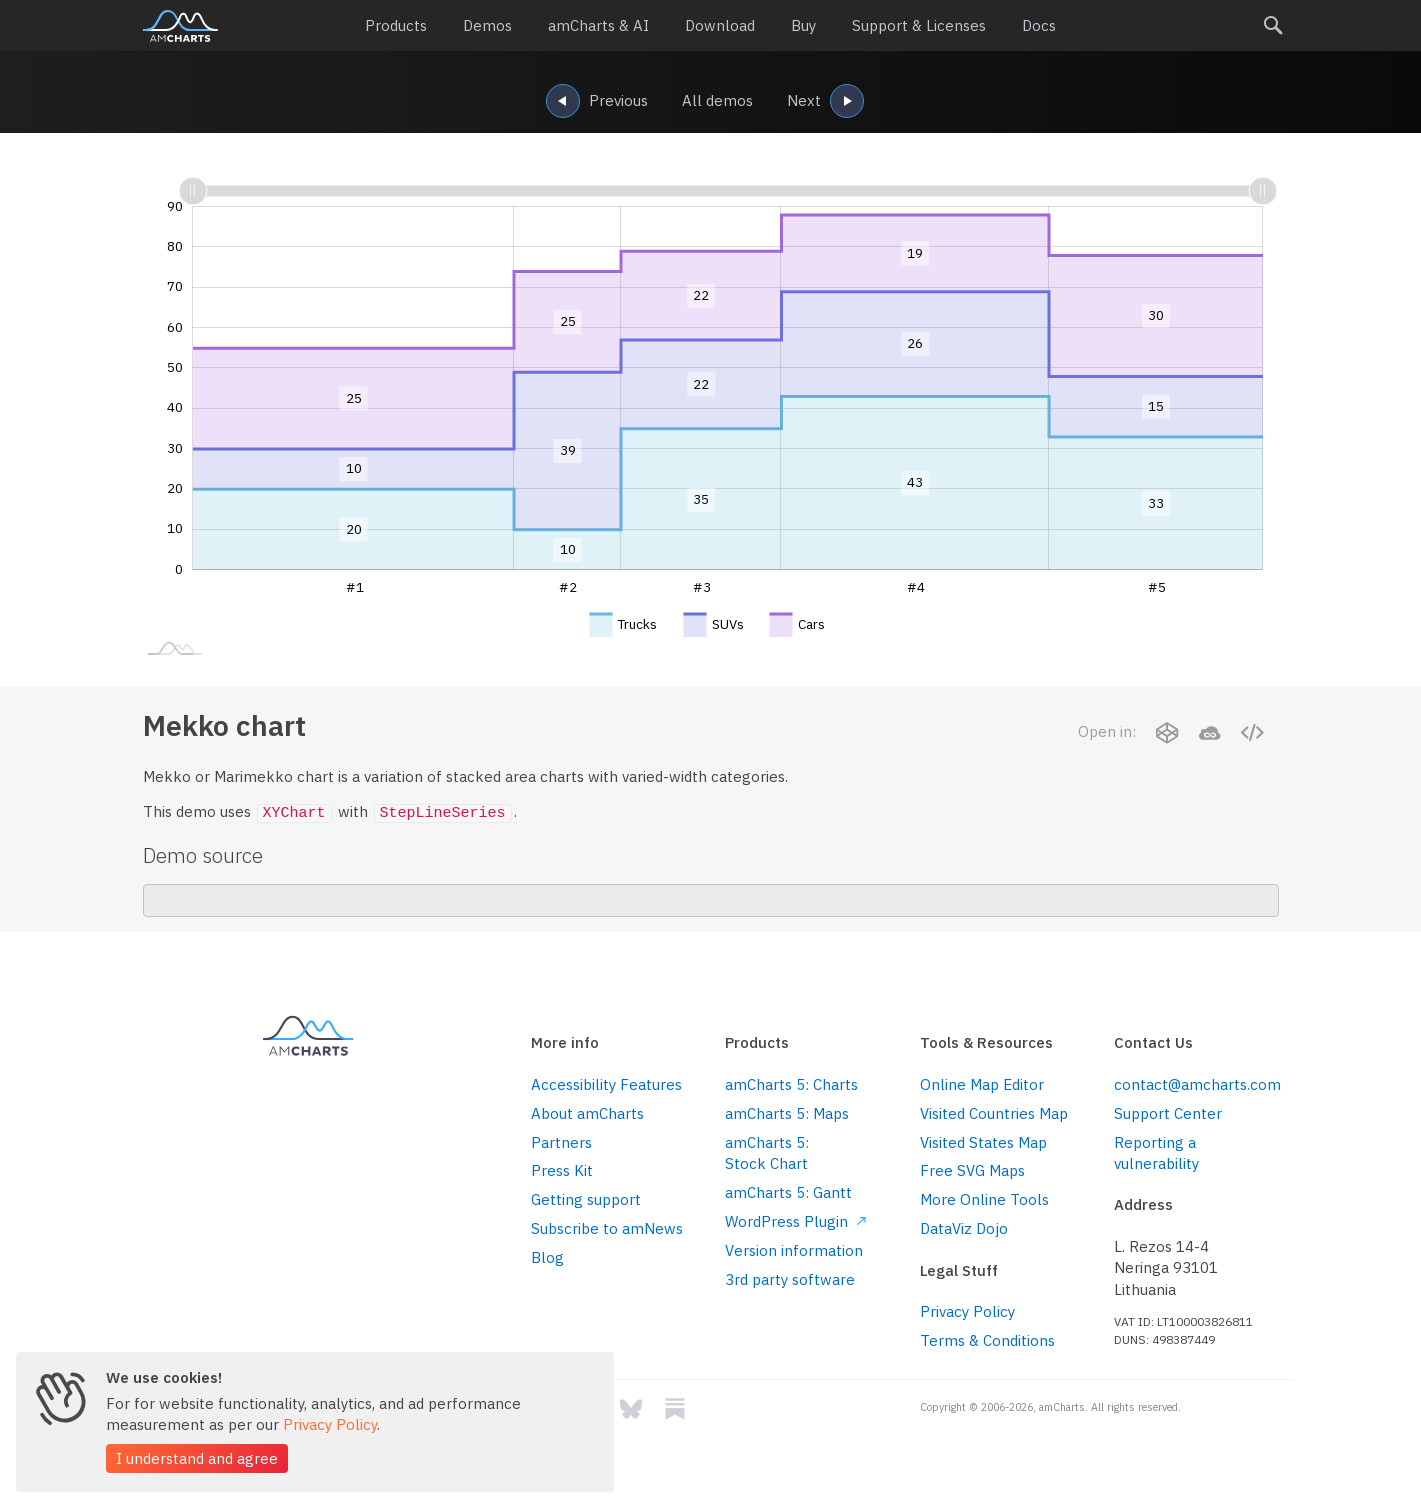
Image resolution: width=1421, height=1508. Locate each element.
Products (396, 25)
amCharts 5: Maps (787, 1113)
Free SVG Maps (972, 1170)
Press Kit (562, 1170)
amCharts (180, 26)
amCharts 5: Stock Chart (767, 1153)
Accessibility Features (606, 1084)
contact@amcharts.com (1196, 1084)
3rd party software (790, 1279)
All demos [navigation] (717, 100)
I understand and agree (197, 1458)
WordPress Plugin (795, 1221)
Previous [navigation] (597, 102)
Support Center (1168, 1113)
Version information (794, 1250)
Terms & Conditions (987, 1340)
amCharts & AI (598, 25)
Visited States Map (983, 1142)
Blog (547, 1257)
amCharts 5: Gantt (788, 1192)
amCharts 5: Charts (791, 1084)
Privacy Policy (967, 1311)
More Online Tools (984, 1199)
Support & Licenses (919, 25)
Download (720, 25)
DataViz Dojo (964, 1228)
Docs (1039, 25)
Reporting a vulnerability (1156, 1153)
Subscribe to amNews (607, 1228)
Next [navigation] (825, 102)
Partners (561, 1142)
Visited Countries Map (994, 1113)
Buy (803, 25)
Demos (487, 25)
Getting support (586, 1199)
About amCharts (587, 1113)
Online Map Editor (982, 1084)
